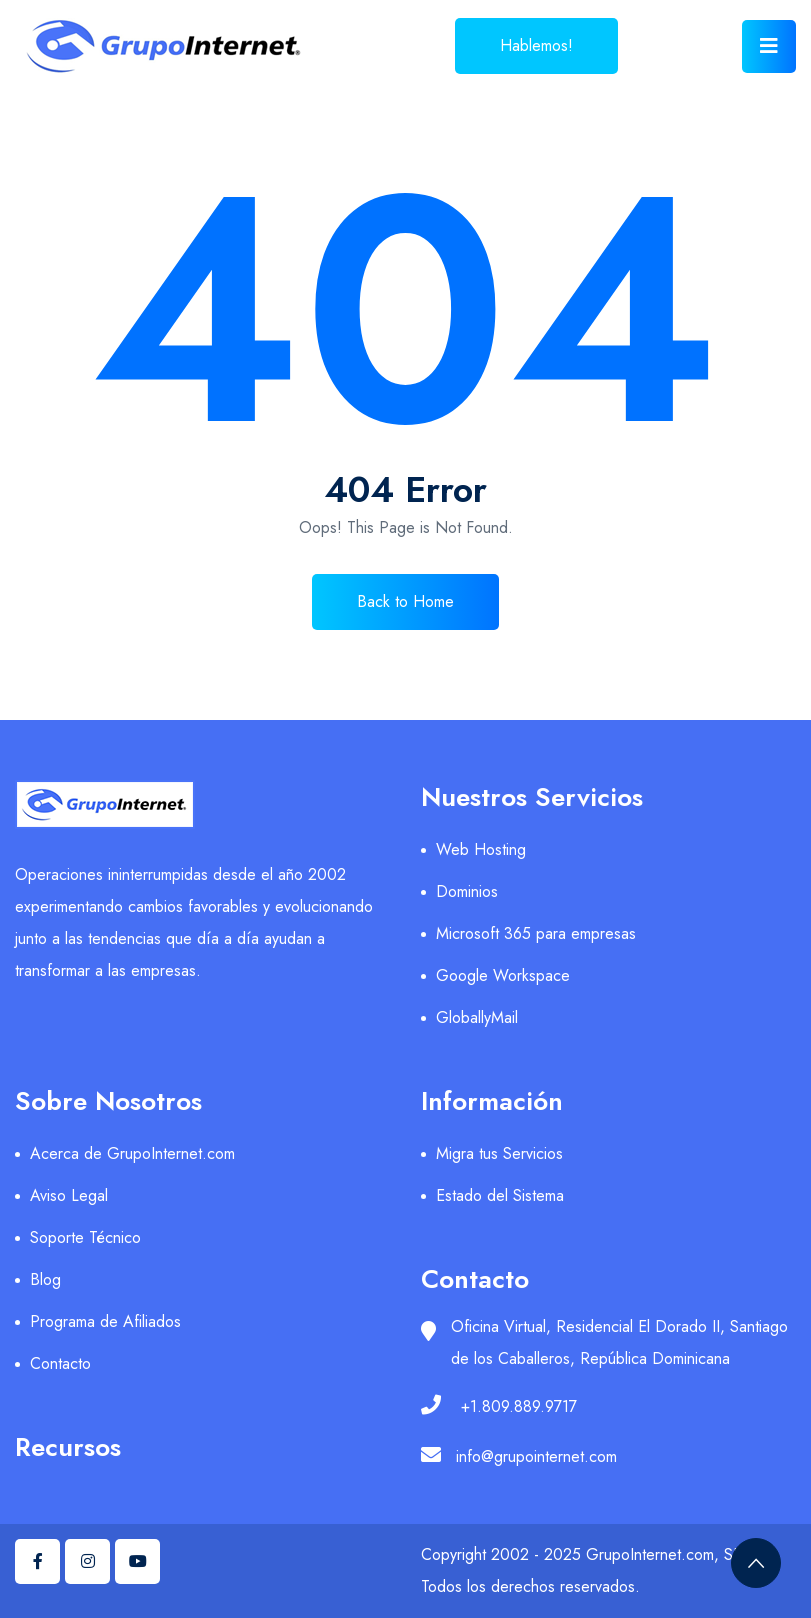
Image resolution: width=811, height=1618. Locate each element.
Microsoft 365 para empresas (536, 933)
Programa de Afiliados (105, 1321)
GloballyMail (477, 1017)
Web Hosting (481, 849)
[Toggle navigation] (769, 46)
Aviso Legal (69, 1195)
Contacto (60, 1363)
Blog (45, 1279)
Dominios (467, 891)
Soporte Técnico (85, 1237)
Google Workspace (503, 975)
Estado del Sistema (500, 1195)
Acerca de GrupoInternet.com (132, 1153)
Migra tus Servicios (499, 1153)
